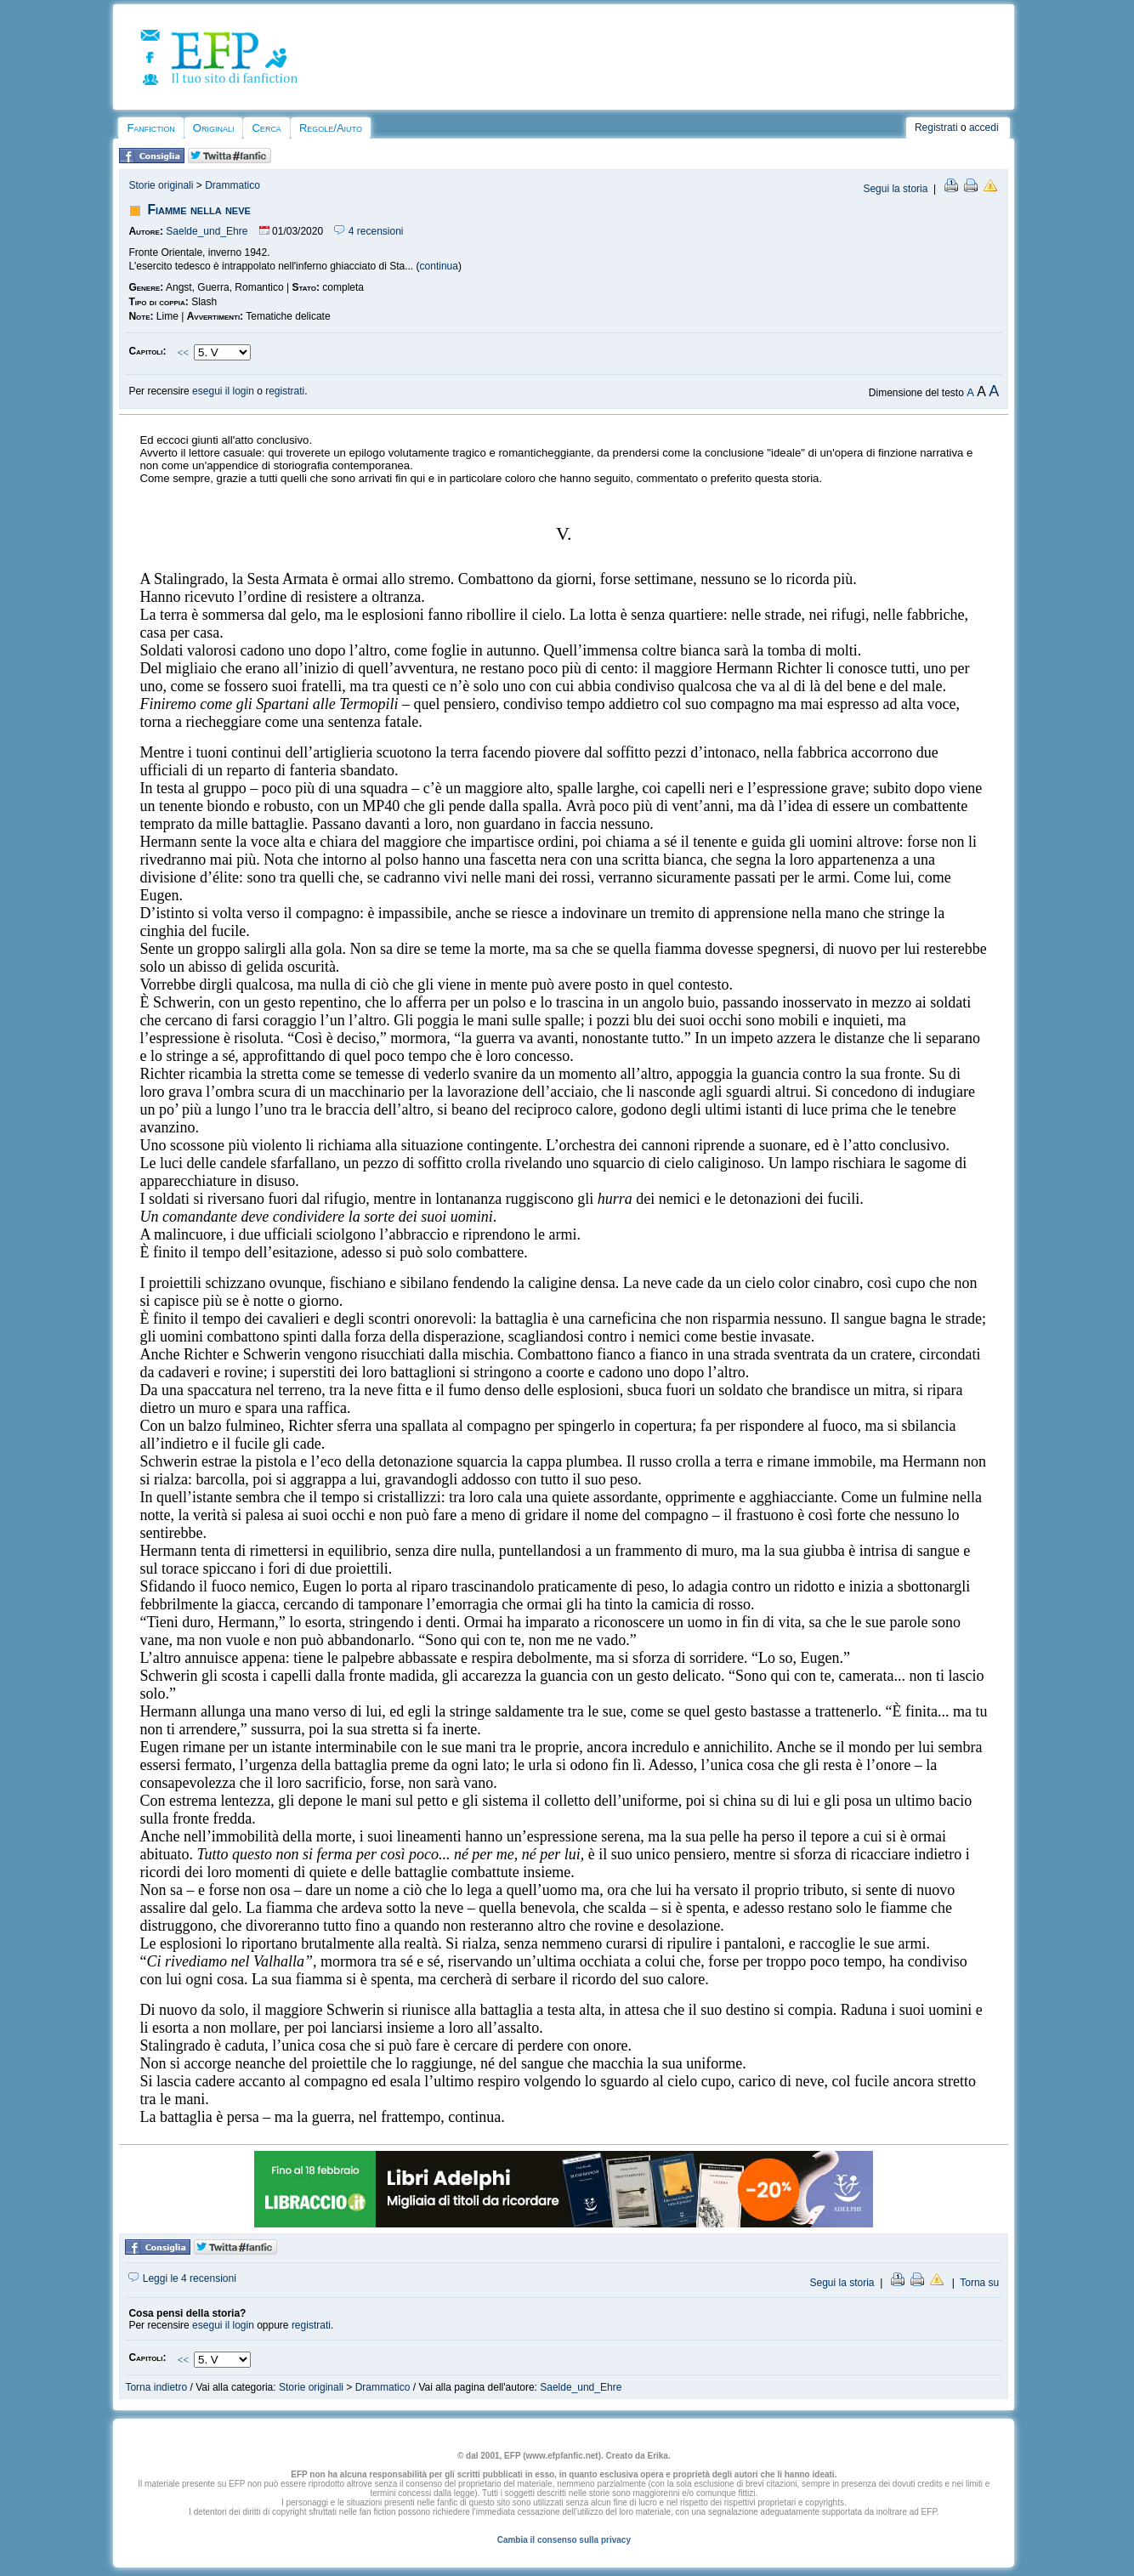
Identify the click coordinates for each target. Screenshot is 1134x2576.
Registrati (936, 127)
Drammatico (232, 185)
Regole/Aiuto (330, 128)
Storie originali (160, 185)
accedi (984, 127)
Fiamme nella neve (198, 209)
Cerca (266, 128)
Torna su (979, 2283)
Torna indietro (156, 2387)
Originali (214, 128)
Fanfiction (150, 128)
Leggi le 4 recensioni (181, 2278)
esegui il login (223, 391)
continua (439, 266)
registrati (284, 391)
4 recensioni (368, 231)
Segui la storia (895, 189)
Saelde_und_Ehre (206, 231)
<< (183, 353)
